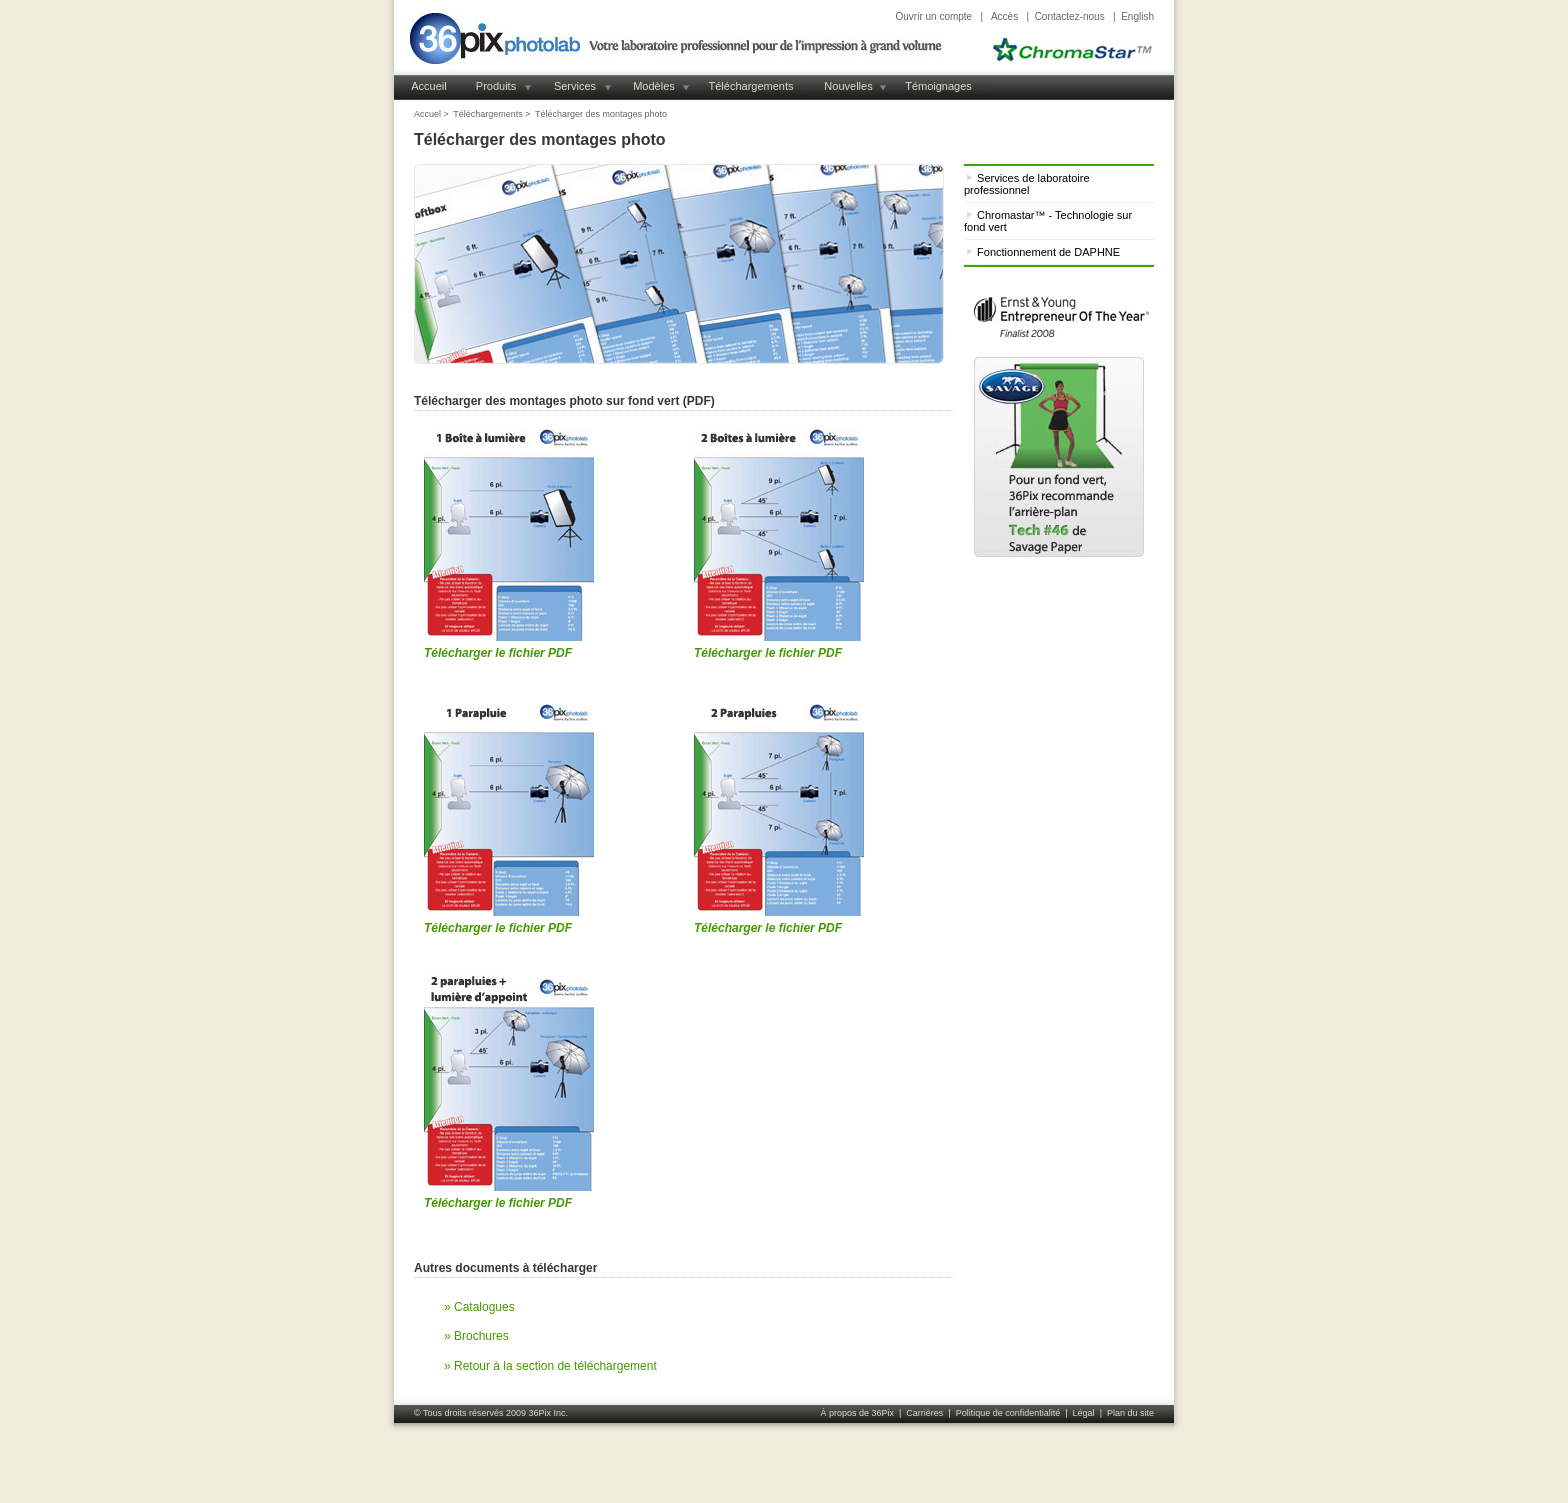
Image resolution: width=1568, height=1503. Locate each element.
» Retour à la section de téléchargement (550, 1366)
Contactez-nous (1070, 16)
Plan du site (1130, 1413)
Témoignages (938, 86)
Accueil (428, 86)
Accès (1004, 16)
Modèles (654, 86)
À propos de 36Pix (857, 1413)
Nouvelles (848, 86)
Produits (496, 86)
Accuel (427, 114)
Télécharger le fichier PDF (498, 653)
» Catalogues (479, 1307)
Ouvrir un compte (933, 16)
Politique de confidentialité (1008, 1413)
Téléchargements (751, 86)
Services (575, 86)
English (1137, 16)
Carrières (924, 1413)
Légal (1084, 1413)
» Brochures (476, 1336)
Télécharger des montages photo (601, 114)
